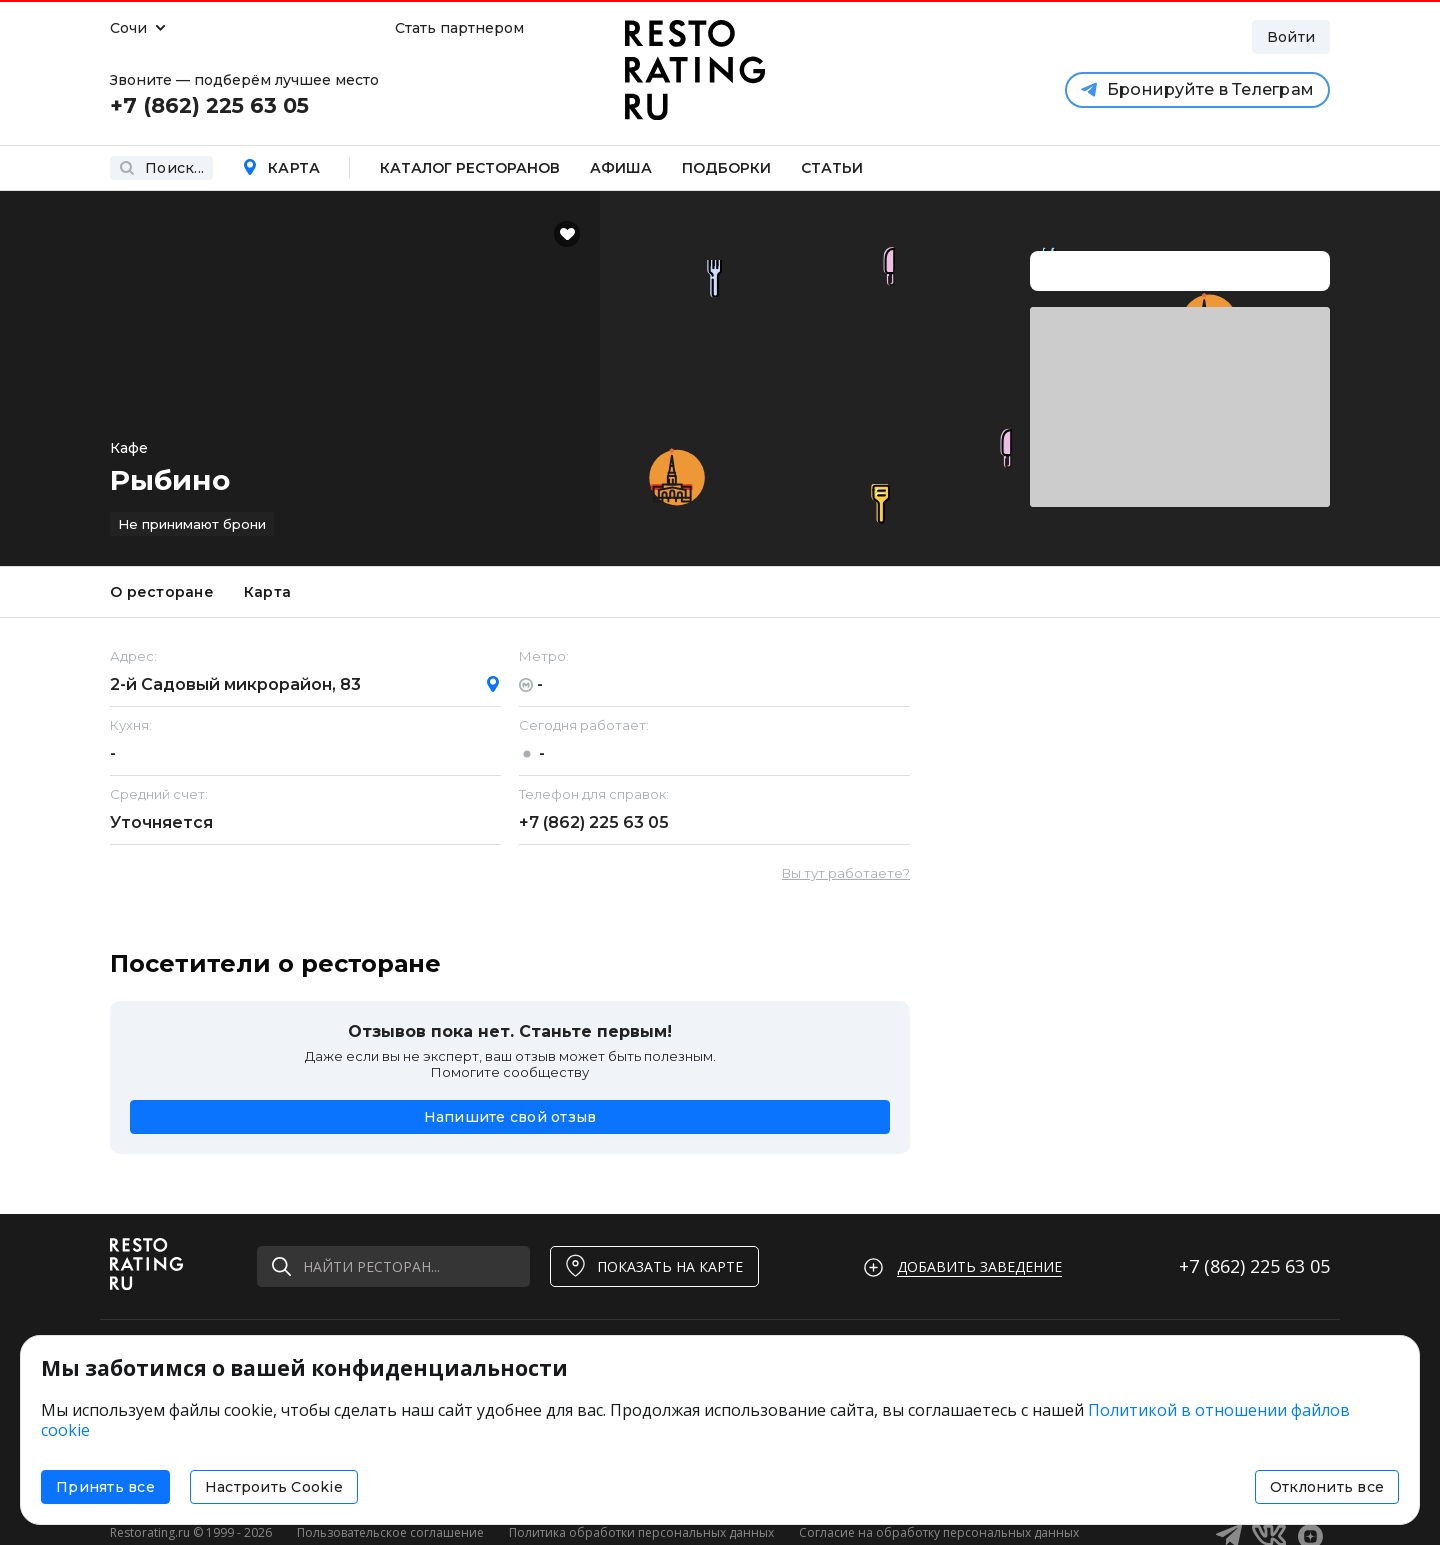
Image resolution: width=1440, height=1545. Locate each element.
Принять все (105, 1487)
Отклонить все (1327, 1487)
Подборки (726, 168)
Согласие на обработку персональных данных (939, 1532)
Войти (1291, 37)
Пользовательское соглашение (390, 1532)
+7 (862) (594, 822)
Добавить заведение (979, 1266)
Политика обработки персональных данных (641, 1532)
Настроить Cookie (274, 1487)
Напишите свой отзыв (510, 1117)
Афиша (621, 168)
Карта (281, 168)
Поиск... (161, 168)
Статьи (832, 168)
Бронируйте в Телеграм (1197, 89)
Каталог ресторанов (470, 168)
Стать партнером (459, 28)
